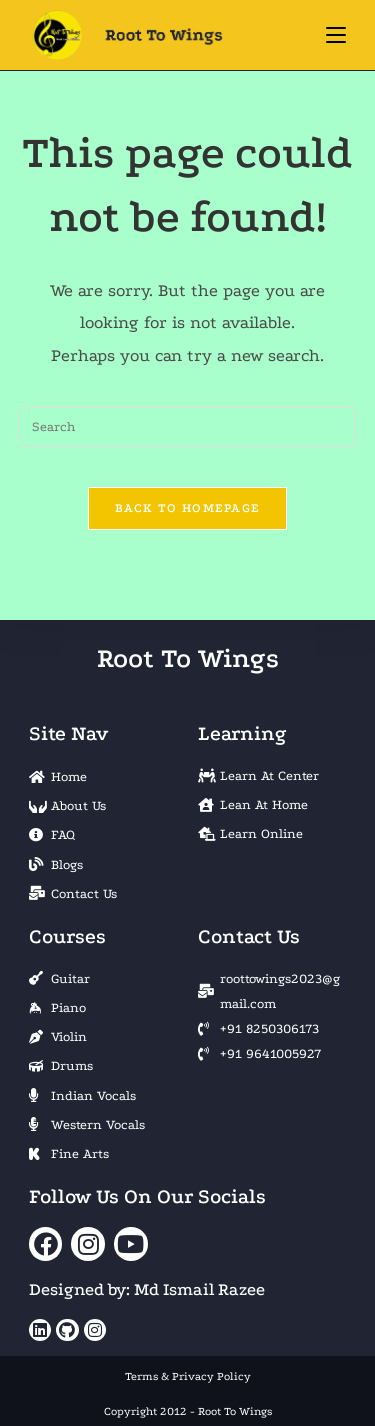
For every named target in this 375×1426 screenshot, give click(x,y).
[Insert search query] (188, 427)
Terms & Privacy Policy (188, 1376)
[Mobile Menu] (336, 34)
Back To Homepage (188, 508)
